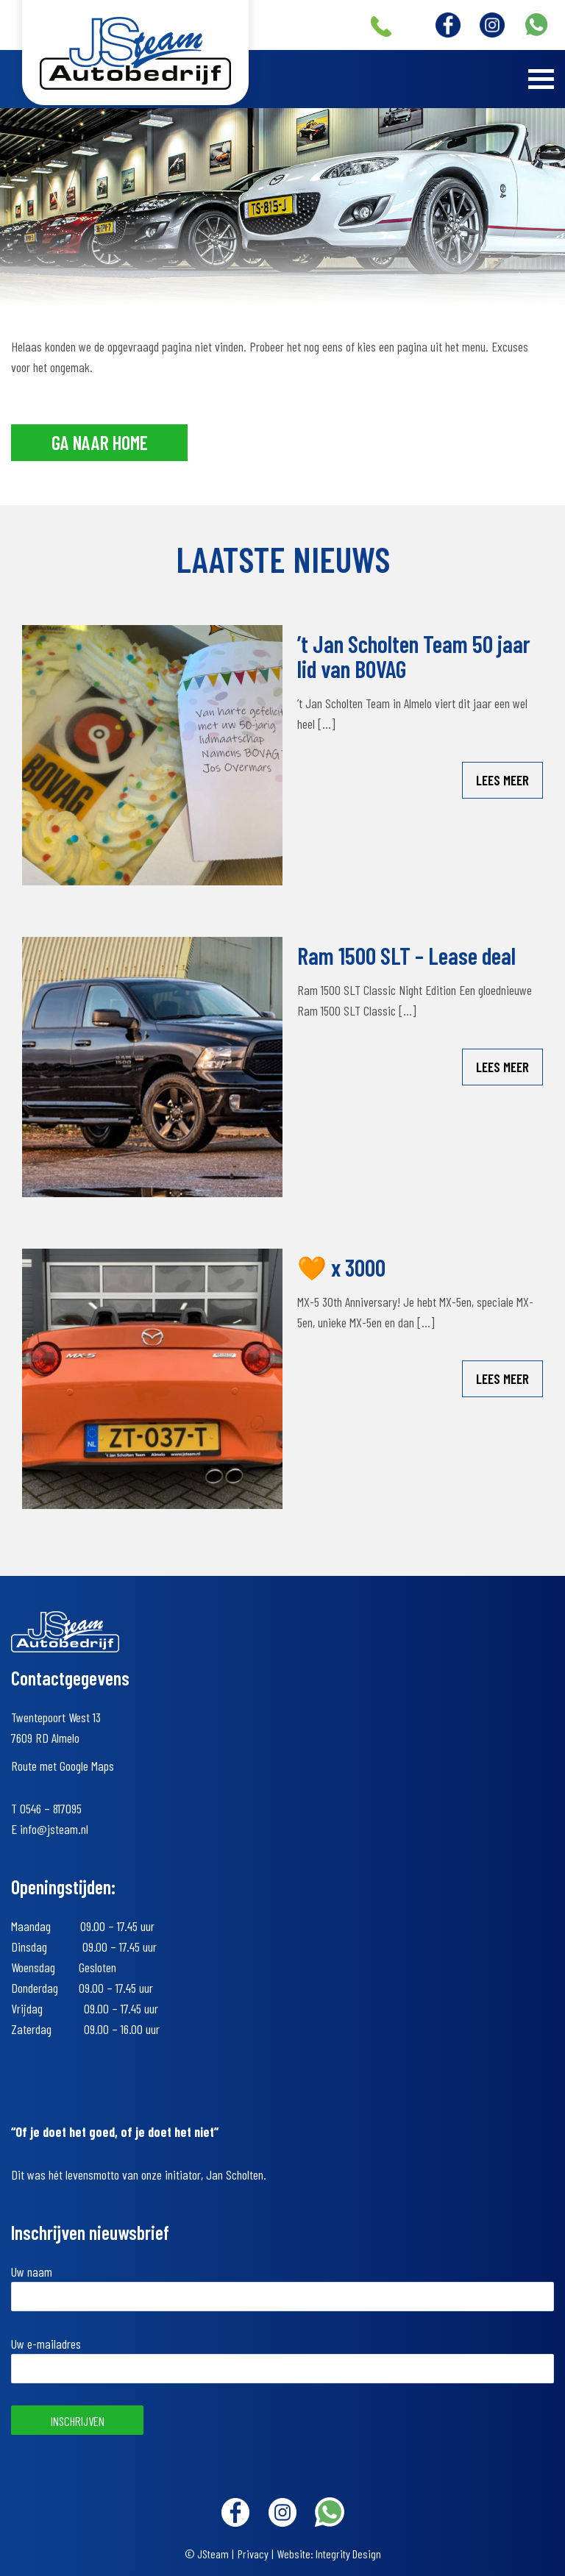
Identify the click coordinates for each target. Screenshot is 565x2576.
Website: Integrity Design (329, 2554)
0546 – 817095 (51, 1808)
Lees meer (502, 779)
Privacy (253, 2554)
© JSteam (207, 2554)
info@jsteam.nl (54, 1829)
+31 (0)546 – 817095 (381, 26)
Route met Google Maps (62, 1766)
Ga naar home (99, 442)
